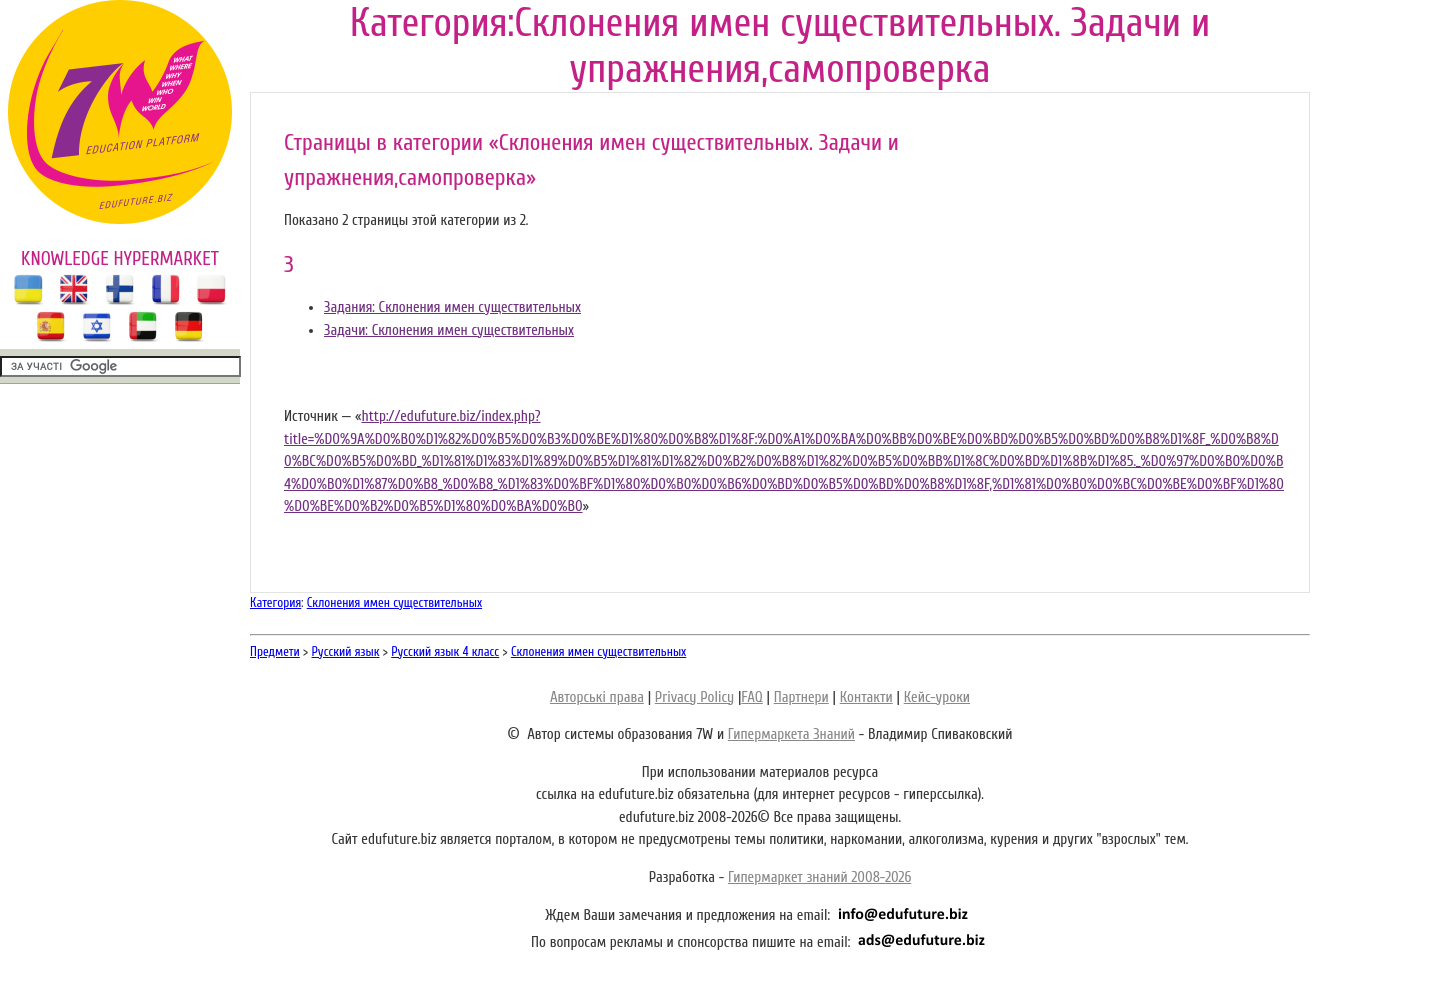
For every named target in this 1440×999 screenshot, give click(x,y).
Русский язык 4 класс (445, 651)
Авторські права (597, 697)
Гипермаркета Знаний (791, 734)
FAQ (751, 697)
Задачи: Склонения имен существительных (449, 330)
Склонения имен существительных (394, 602)
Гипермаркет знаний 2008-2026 (819, 877)
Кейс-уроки (937, 697)
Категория (275, 602)
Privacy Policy (694, 697)
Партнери (801, 697)
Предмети (275, 651)
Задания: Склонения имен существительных (452, 307)
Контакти (866, 697)
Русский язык (346, 651)
